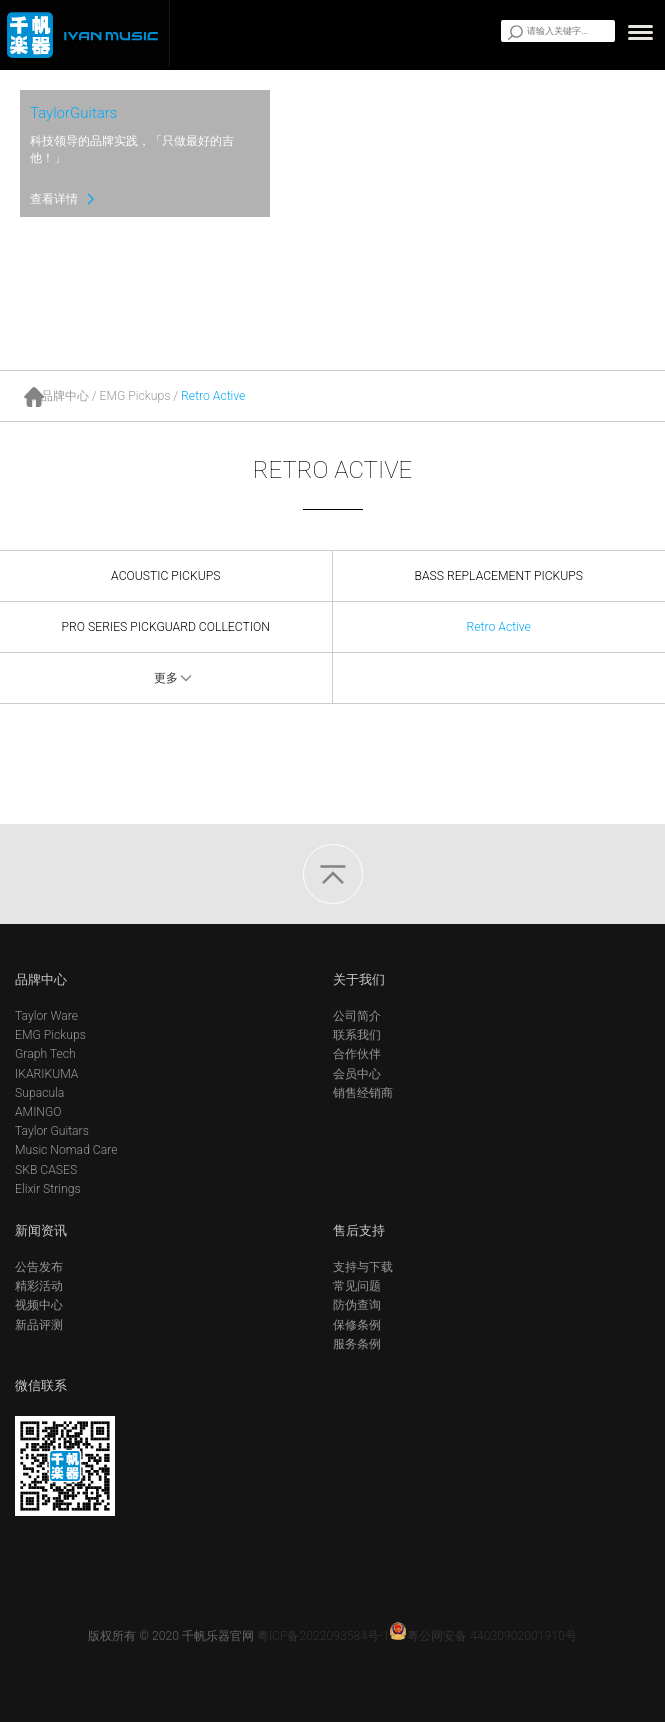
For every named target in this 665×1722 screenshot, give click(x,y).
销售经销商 (363, 1093)
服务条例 (357, 1344)
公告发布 (39, 1267)
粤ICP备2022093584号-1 (323, 1636)
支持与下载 (363, 1267)
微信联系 (41, 1385)
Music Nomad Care (66, 1150)
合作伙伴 (357, 1054)
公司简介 (357, 1016)
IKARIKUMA (46, 1074)
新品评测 (39, 1325)
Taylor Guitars (52, 1131)
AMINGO (38, 1112)
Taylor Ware (46, 1016)
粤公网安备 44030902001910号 (483, 1636)
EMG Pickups (135, 396)
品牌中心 (65, 396)
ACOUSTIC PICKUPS (165, 576)
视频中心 (39, 1305)
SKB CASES (46, 1170)
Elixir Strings (48, 1189)
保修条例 (357, 1325)
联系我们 (357, 1035)
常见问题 (357, 1286)
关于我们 (359, 979)
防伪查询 (357, 1305)
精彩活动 (39, 1286)
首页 (33, 397)
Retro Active (213, 396)
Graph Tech (45, 1054)
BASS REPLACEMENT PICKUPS (499, 576)
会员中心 (357, 1074)
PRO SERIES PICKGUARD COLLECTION (166, 627)
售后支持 (359, 1230)
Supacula (39, 1093)
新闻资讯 (41, 1230)
